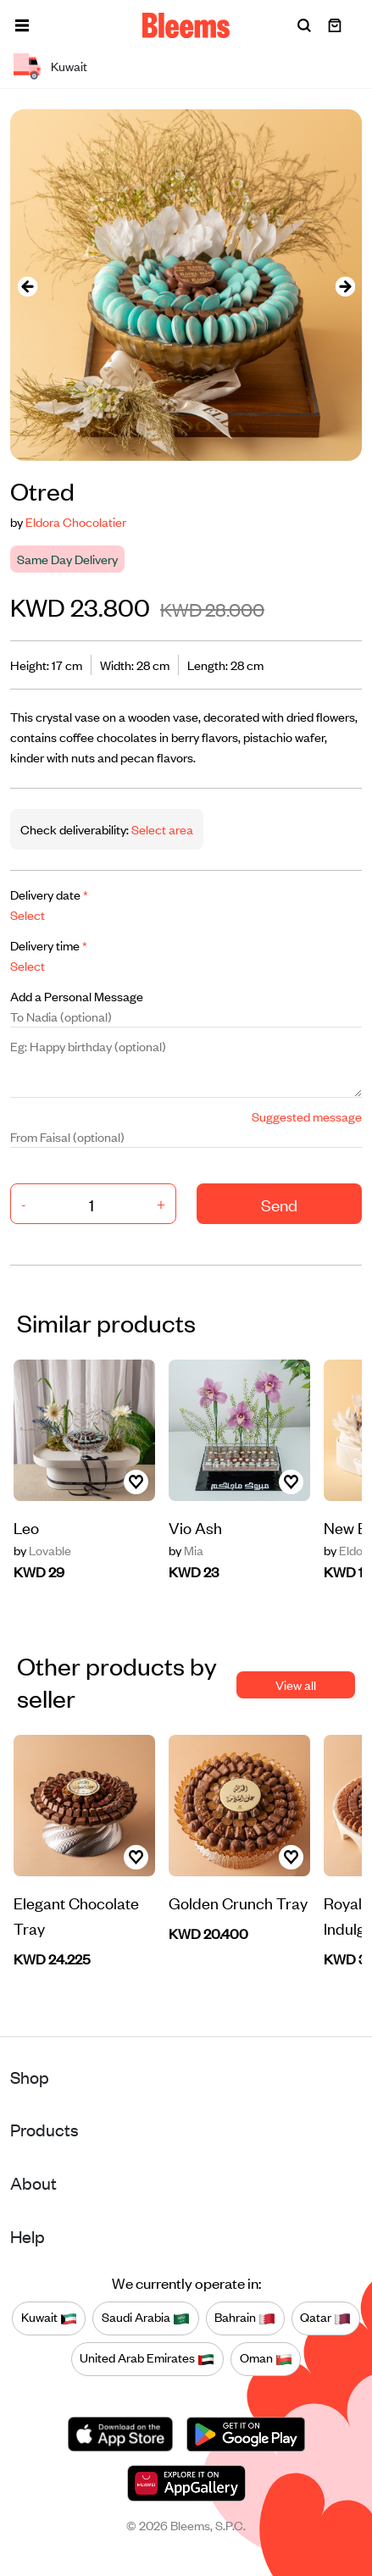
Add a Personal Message (76, 996)
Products (44, 2129)
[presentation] (27, 285)
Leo (26, 1526)
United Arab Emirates (147, 2358)
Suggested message (307, 1116)
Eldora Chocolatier (75, 521)
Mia (186, 1550)
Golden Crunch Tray (238, 1902)
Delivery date (49, 894)
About (33, 2182)
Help (27, 2235)
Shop (29, 2076)
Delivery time (48, 945)
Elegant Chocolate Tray (76, 1915)
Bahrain (244, 2317)
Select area (161, 829)
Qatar (325, 2317)
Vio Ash (195, 1526)
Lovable (42, 1550)
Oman (266, 2358)
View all (295, 1684)
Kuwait (49, 2317)
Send (279, 1204)
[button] (22, 25)
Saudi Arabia (146, 2317)
